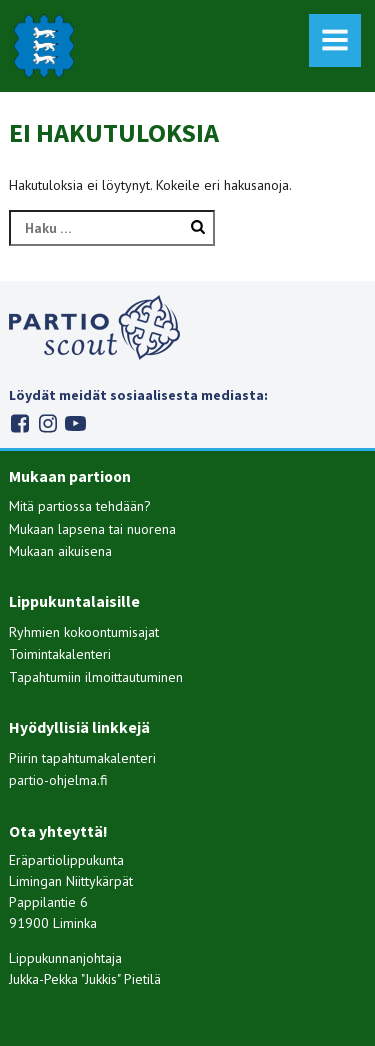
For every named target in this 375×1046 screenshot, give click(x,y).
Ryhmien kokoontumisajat (84, 632)
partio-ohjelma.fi (58, 780)
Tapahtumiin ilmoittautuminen (96, 677)
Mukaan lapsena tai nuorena (92, 529)
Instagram (47, 423)
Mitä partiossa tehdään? (80, 506)
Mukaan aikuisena (60, 551)
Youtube (75, 423)
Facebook (19, 423)
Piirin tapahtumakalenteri (82, 758)
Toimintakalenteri (60, 654)
